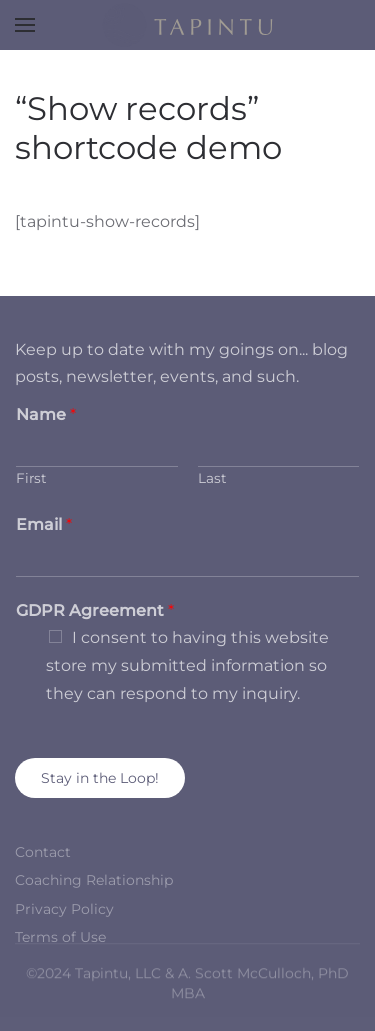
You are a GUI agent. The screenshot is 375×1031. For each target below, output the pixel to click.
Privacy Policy (64, 909)
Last (212, 478)
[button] (25, 25)
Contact (43, 852)
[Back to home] (188, 25)
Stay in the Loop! (100, 778)
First (31, 478)
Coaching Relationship (94, 880)
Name (46, 414)
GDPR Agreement (95, 610)
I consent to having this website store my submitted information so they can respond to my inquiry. (187, 665)
